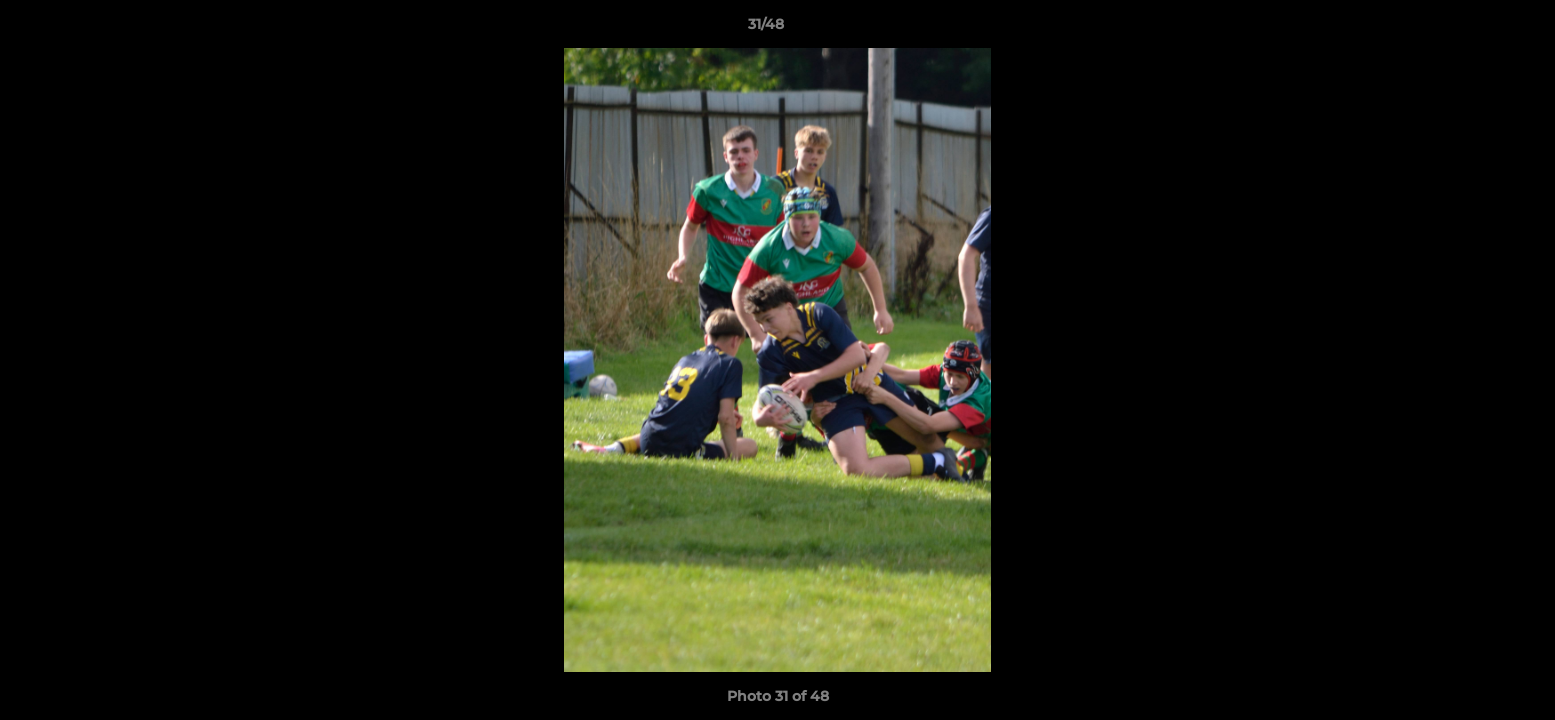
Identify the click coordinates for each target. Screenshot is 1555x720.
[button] (1471, 29)
